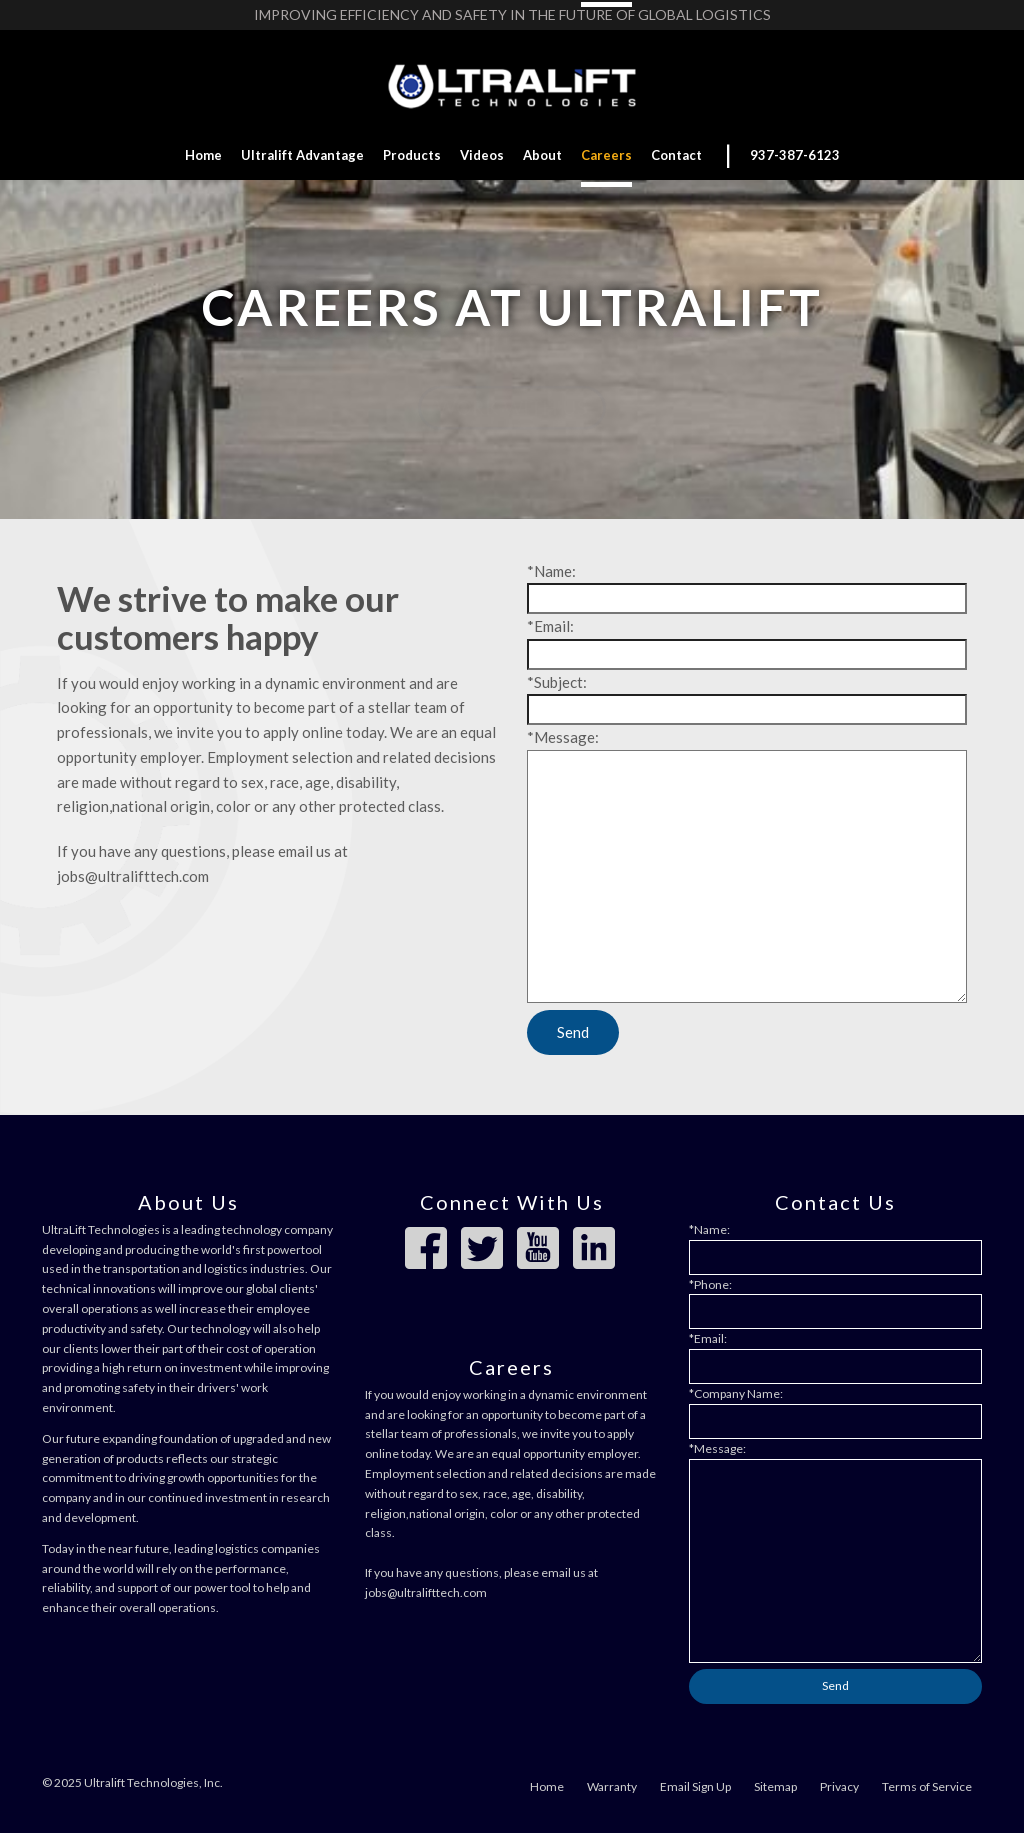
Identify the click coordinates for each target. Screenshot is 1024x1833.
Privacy (839, 1786)
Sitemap (775, 1786)
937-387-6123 (795, 155)
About (542, 155)
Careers (606, 155)
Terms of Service (927, 1786)
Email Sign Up (695, 1786)
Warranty (612, 1786)
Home (203, 155)
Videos (482, 155)
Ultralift (302, 155)
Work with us (512, 391)
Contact (676, 155)
